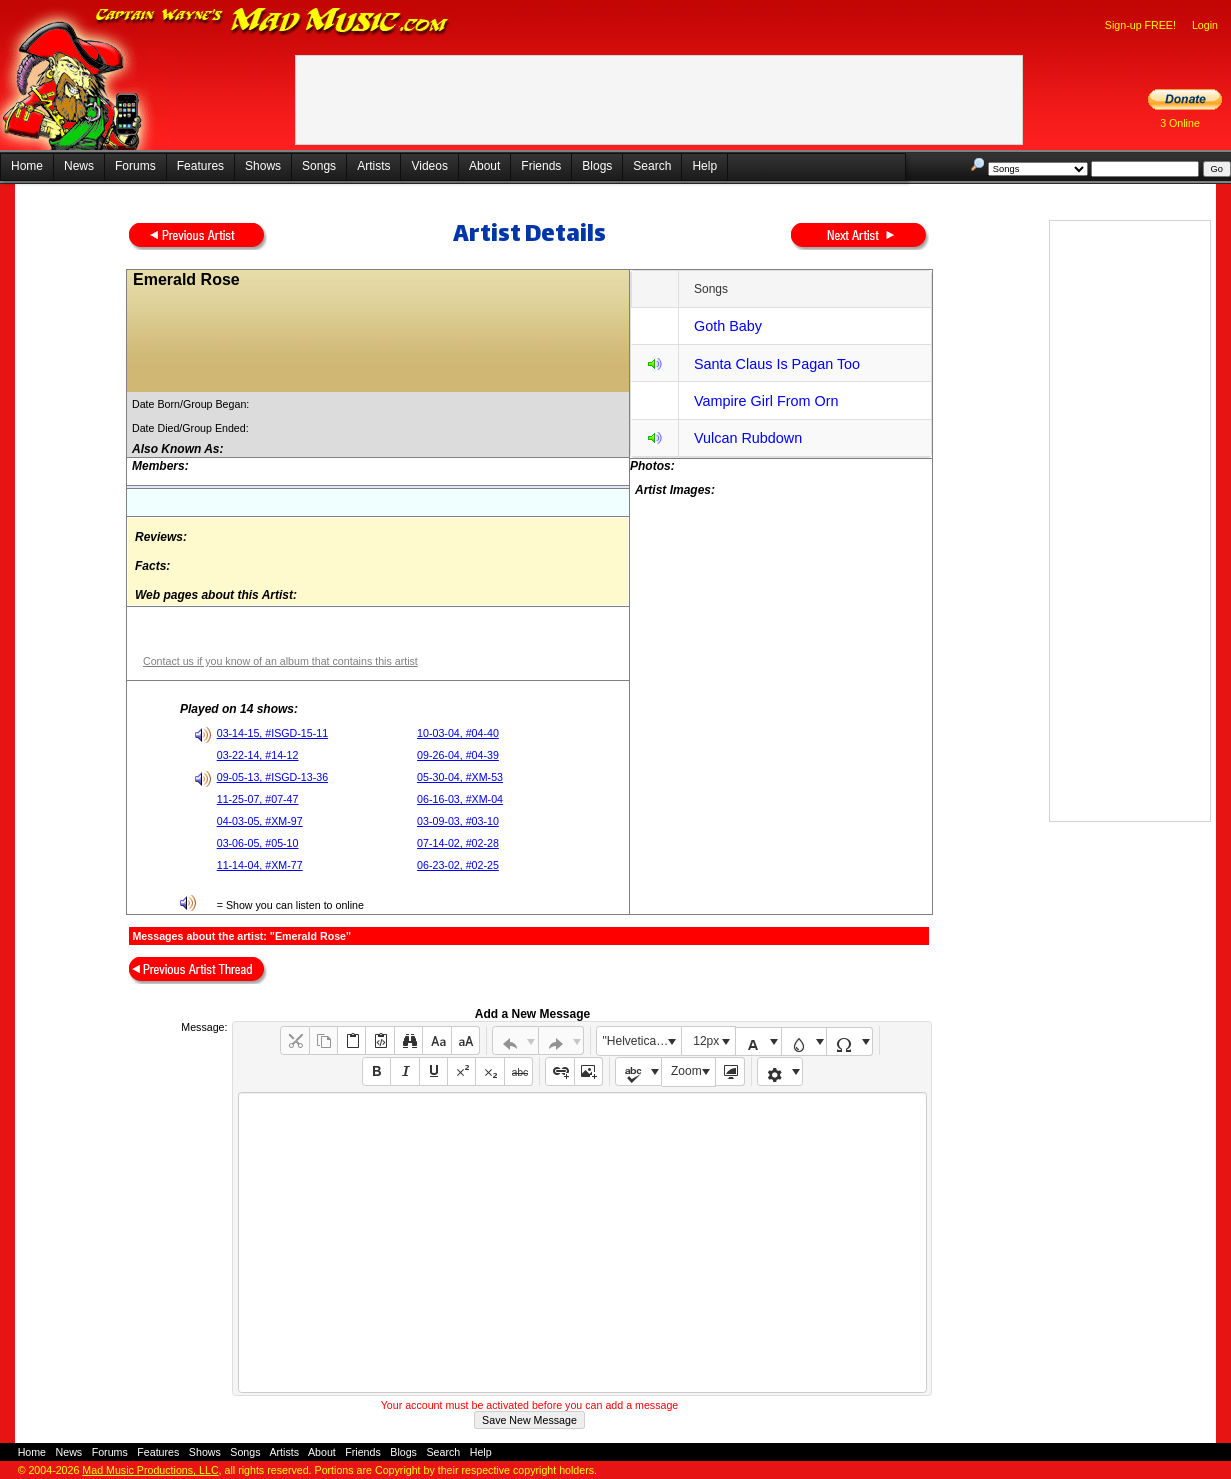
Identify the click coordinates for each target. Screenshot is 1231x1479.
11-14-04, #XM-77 (260, 865)
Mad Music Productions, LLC (150, 1470)
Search (652, 166)
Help (704, 166)
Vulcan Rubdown (748, 438)
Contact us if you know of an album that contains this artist (280, 661)
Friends (541, 166)
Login (1205, 25)
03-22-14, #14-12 (258, 755)
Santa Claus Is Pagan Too (777, 364)
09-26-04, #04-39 (458, 755)
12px (706, 1041)
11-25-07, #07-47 (258, 799)
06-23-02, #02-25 (458, 865)
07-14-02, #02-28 (458, 843)
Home (27, 166)
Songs (319, 166)
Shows (263, 166)
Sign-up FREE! (1140, 25)
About (484, 166)
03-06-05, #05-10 (258, 843)
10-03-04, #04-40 (458, 733)
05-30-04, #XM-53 (460, 777)
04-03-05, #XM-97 (260, 821)
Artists (373, 166)
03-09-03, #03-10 (458, 821)
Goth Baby (728, 326)
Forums (135, 166)
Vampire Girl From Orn (766, 401)
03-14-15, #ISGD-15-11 (272, 733)
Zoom (686, 1071)
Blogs (597, 166)
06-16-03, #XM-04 (460, 799)
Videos (429, 166)
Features (200, 166)
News (79, 166)
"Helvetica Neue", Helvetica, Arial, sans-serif (642, 1041)
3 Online (1180, 123)
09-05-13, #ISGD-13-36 (272, 777)
